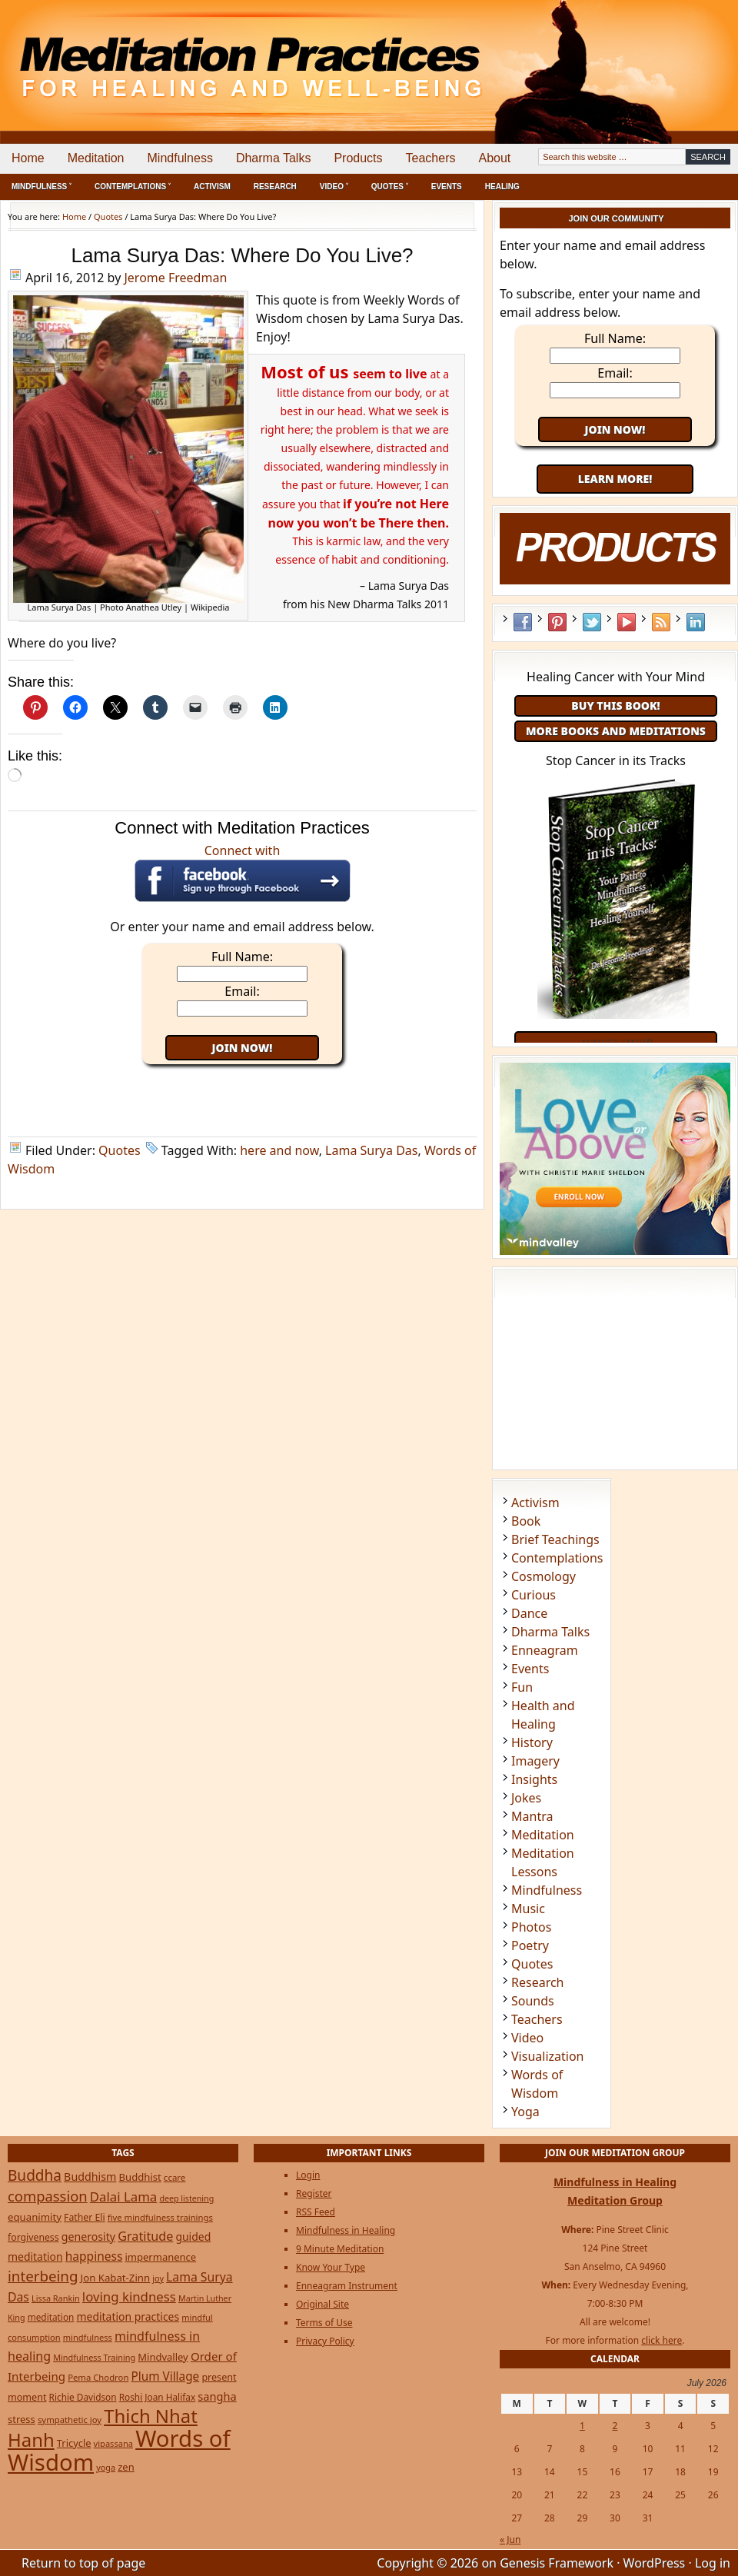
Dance (529, 1613)
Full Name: (242, 956)
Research (275, 186)
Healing (502, 186)
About (494, 158)
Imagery (535, 1760)
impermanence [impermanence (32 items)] (161, 2257)
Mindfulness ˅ (41, 186)
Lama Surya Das (371, 1150)
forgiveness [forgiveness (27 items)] (33, 2237)
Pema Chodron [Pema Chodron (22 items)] (98, 2377)
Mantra (532, 1816)
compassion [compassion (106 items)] (48, 2195)
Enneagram (544, 1650)
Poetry (530, 1945)
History (532, 1742)
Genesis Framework (556, 2562)
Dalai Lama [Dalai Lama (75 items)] (124, 2196)
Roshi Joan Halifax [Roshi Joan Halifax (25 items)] (157, 2397)
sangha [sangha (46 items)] (217, 2396)
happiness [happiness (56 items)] (94, 2256)
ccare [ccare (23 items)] (175, 2177)
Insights (534, 1779)
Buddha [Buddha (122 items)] (35, 2175)
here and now (279, 1150)
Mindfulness (180, 158)
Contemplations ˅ (133, 186)
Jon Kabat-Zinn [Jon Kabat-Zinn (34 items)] (116, 2278)
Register (314, 2193)
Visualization (547, 2056)
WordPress (654, 2562)
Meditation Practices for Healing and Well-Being (177, 53)
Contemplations (557, 1557)
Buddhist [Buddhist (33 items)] (140, 2177)
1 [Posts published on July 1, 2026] (582, 2425)
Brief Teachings (555, 1539)
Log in (712, 2562)
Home (28, 158)
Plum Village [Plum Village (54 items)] (165, 2376)
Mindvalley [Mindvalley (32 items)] (163, 2357)
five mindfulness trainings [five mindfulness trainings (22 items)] (160, 2217)
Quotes (119, 1150)
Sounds (532, 2000)
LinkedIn (695, 622)
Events (446, 186)
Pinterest (557, 622)
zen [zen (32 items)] (126, 2467)
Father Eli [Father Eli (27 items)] (84, 2217)
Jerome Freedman (175, 277)
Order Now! (615, 1041)
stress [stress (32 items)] (21, 2419)
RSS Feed (661, 622)
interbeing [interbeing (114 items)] (43, 2275)
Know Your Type (330, 2267)
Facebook (523, 622)
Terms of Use (324, 2322)
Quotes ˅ (389, 186)
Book (525, 1521)
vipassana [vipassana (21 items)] (113, 2443)
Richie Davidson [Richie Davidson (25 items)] (83, 2397)
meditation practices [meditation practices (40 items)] (128, 2316)
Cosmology (543, 1576)
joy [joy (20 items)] (158, 2278)
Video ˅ (334, 186)
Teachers (431, 158)
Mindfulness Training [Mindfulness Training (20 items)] (94, 2357)
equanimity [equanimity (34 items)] (35, 2217)
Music (528, 1908)
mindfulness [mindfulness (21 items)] (87, 2337)
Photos (531, 1927)
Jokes (526, 1797)
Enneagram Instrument (346, 2285)
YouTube (626, 622)
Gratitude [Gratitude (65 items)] (145, 2236)
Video (527, 2037)
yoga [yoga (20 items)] (105, 2467)
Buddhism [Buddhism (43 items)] (90, 2176)
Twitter (592, 622)
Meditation (96, 158)
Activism (212, 186)
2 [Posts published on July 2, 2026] (615, 2425)
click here (661, 2340)
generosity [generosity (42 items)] (88, 2236)
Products (358, 158)
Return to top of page (83, 2562)
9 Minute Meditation (340, 2248)
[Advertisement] (674, 54)
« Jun (510, 2539)
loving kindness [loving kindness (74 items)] (129, 2296)
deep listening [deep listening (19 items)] (186, 2198)
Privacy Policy (325, 2341)
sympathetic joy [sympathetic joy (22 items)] (69, 2419)
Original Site (322, 2304)
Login (308, 2175)
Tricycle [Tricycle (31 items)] (74, 2443)
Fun (522, 1687)
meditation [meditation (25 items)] (51, 2317)
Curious (533, 1594)
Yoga (525, 2111)
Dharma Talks (273, 158)
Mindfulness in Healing (345, 2230)
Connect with (243, 872)
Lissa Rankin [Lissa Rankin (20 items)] (56, 2298)
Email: (241, 991)
